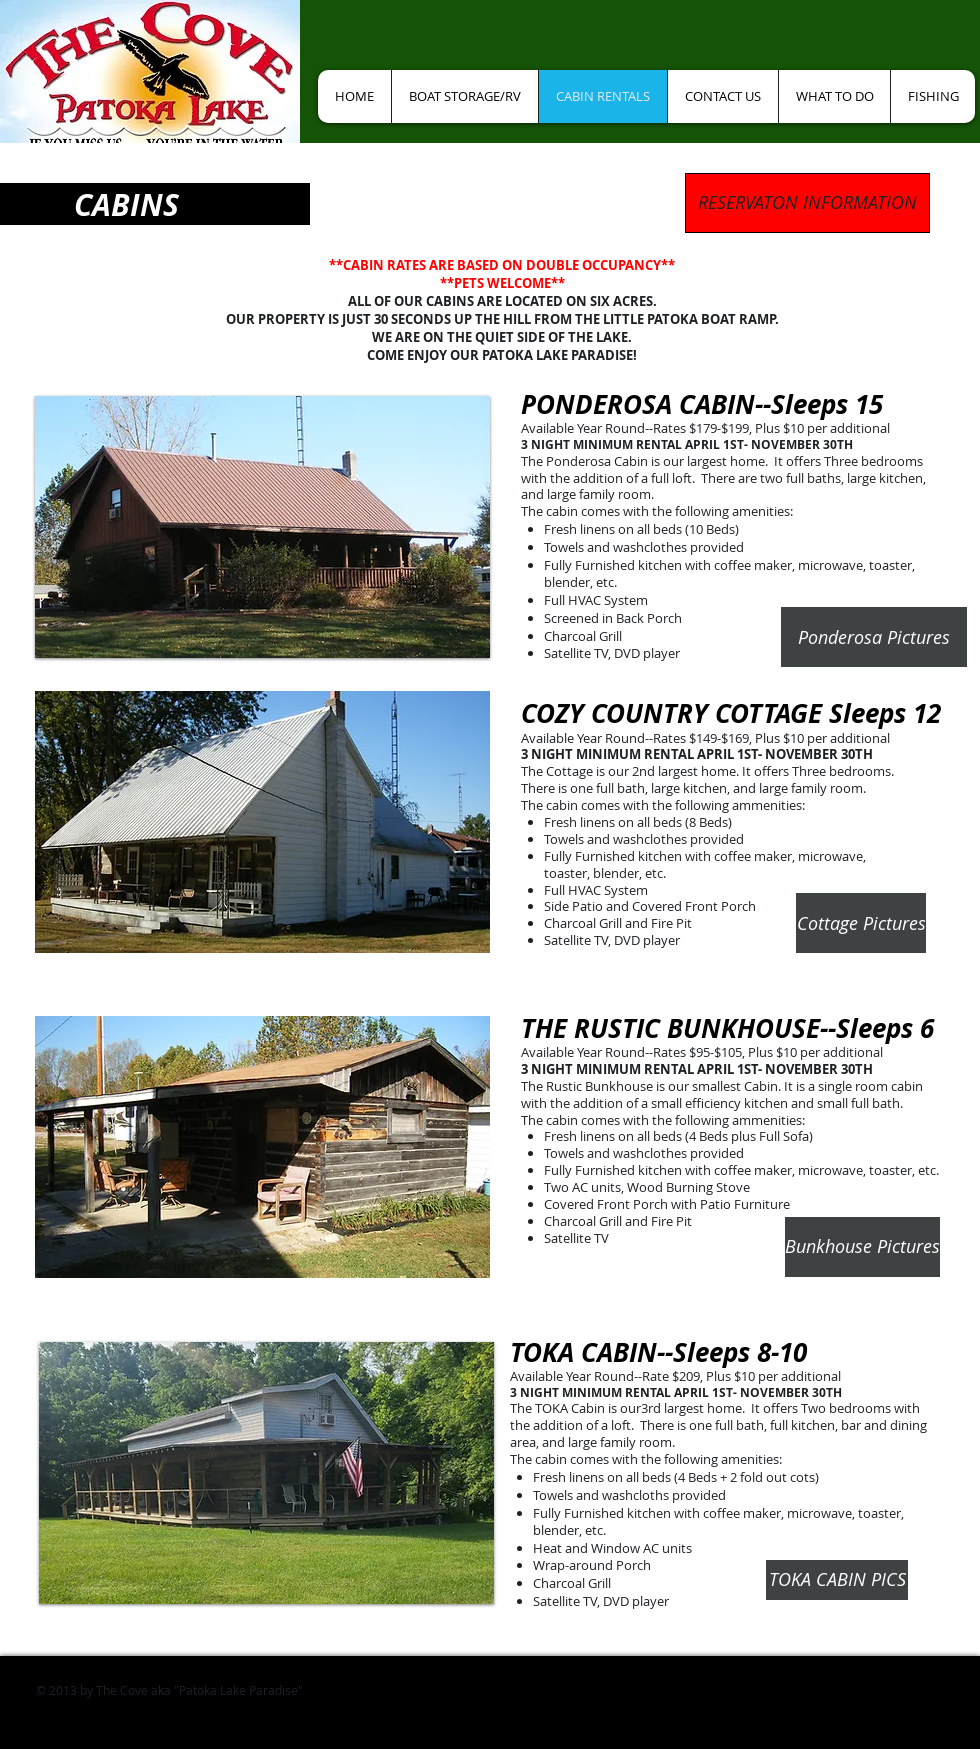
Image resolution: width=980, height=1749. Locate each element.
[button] (262, 527)
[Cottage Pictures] (861, 923)
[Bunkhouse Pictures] (862, 1247)
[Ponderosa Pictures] (874, 637)
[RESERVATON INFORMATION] (807, 203)
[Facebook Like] (388, 40)
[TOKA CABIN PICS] (837, 1580)
